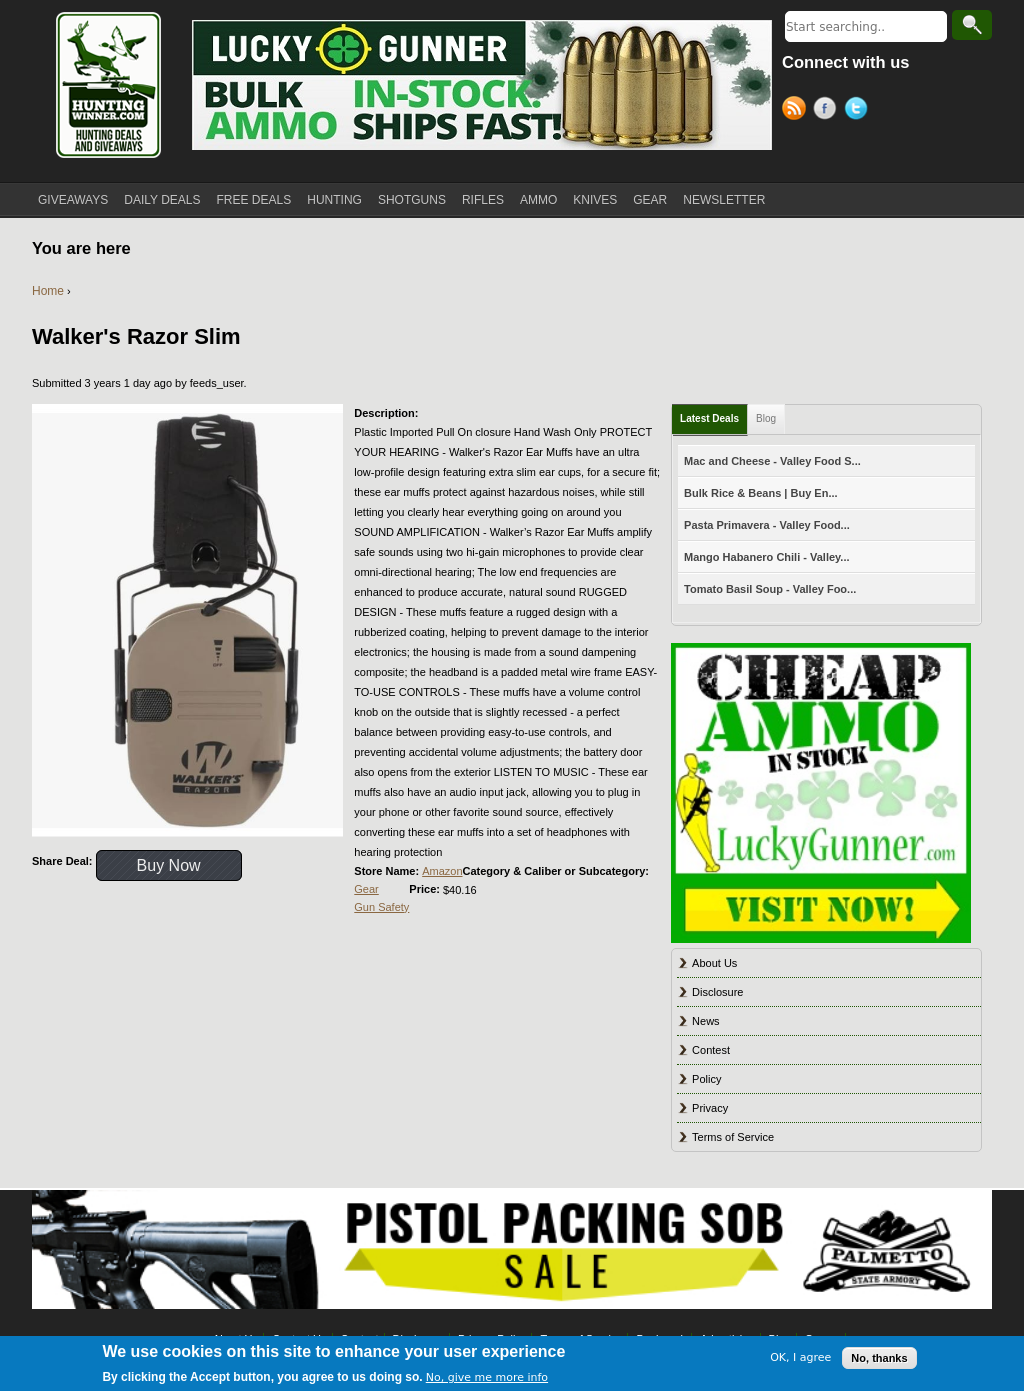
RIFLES (483, 200)
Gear (366, 889)
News (706, 1021)
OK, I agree (800, 1357)
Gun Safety (381, 907)
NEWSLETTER (724, 200)
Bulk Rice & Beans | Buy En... (760, 493)
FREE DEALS (254, 200)
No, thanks (879, 1358)
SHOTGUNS (412, 200)
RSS (797, 111)
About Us (714, 963)
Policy (706, 1079)
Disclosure (717, 992)
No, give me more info (487, 1377)
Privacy (710, 1108)
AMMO (538, 200)
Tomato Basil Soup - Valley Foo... (770, 589)
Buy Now (169, 865)
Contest (711, 1050)
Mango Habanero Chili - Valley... (766, 557)
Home (48, 291)
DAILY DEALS (162, 200)
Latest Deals (709, 418)
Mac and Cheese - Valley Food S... (772, 461)
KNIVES (595, 200)
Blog (766, 418)
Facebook (828, 111)
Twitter (859, 111)
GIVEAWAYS (73, 200)
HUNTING (334, 200)
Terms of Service (733, 1137)
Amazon (442, 871)
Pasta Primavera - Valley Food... (767, 525)
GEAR (650, 200)
